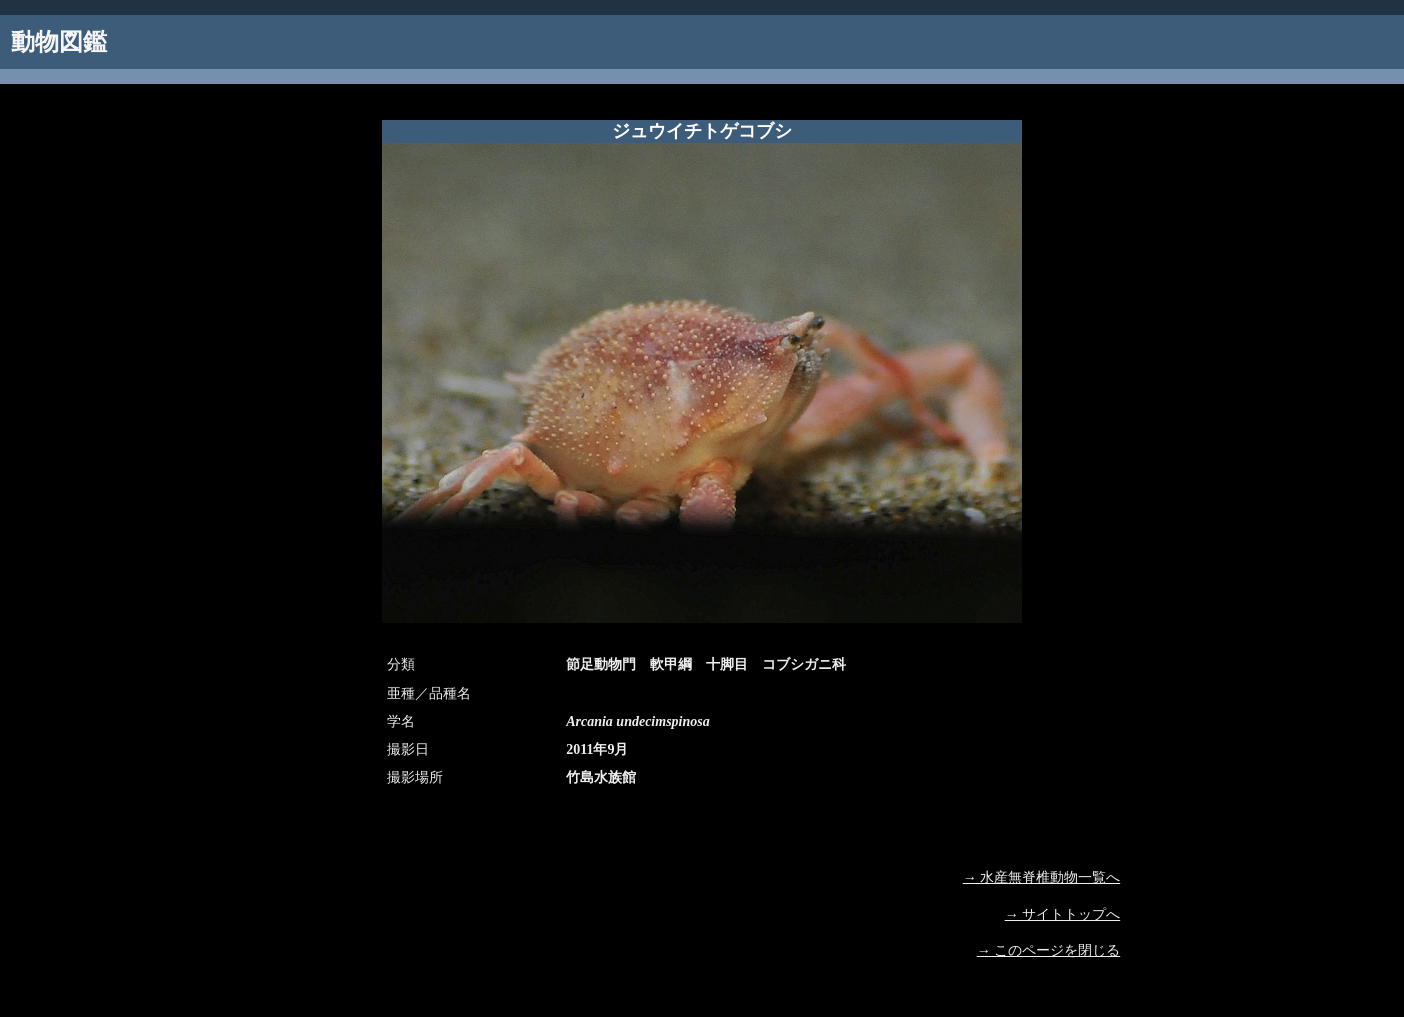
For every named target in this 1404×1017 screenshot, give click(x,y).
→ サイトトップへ (1063, 914)
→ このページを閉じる (1049, 950)
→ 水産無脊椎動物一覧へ (1042, 877)
